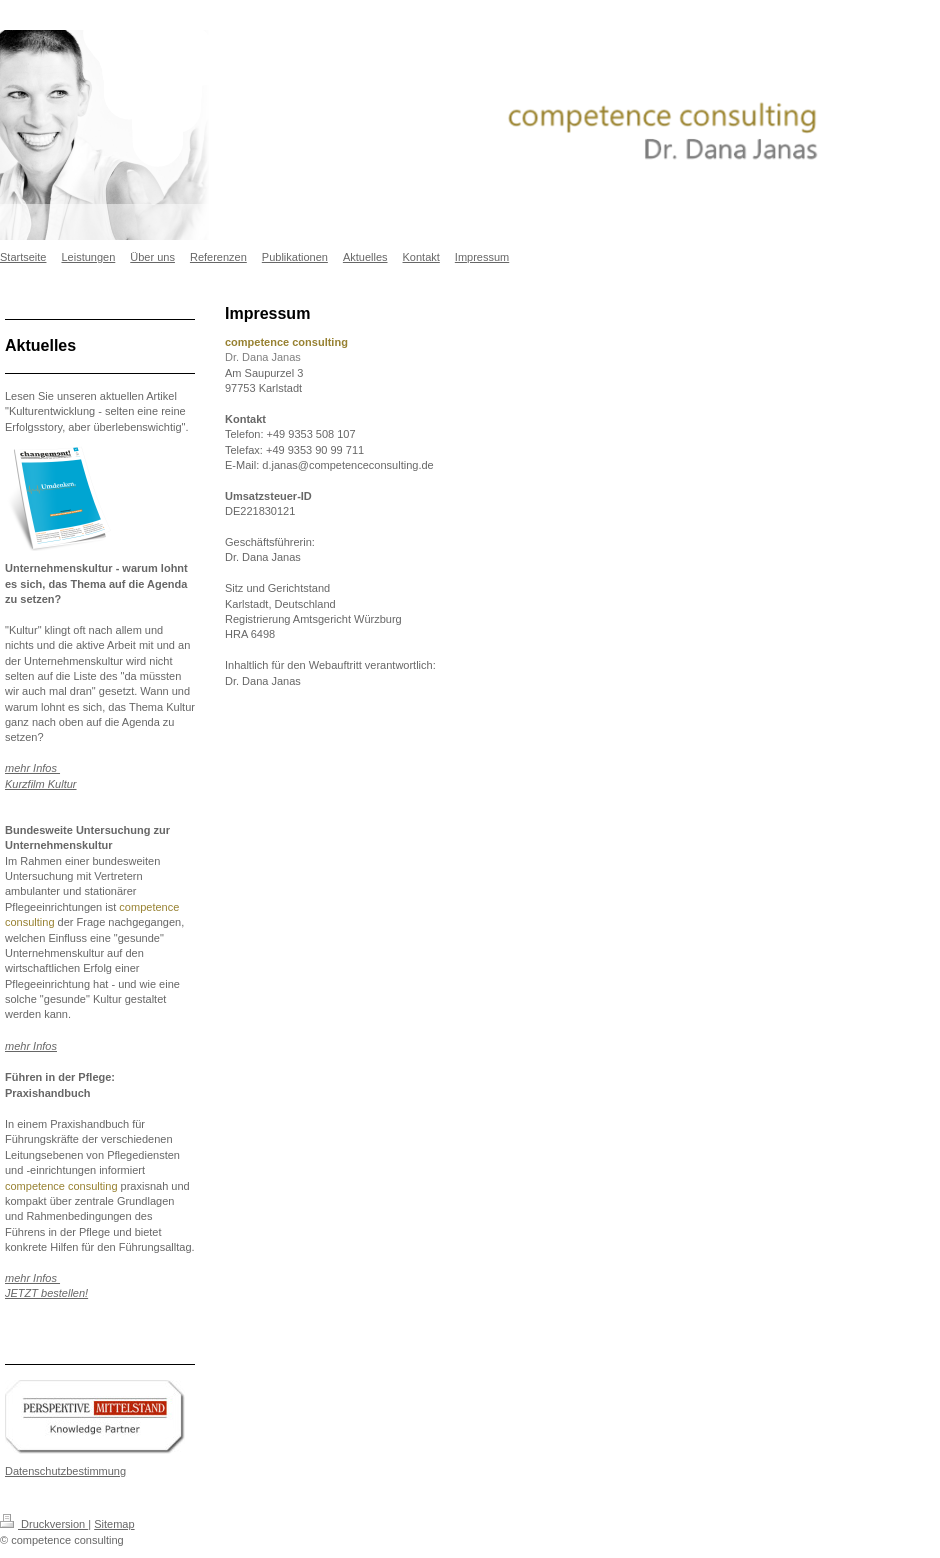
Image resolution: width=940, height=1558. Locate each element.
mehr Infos (31, 1046)
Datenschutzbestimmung (65, 1471)
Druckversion (44, 1524)
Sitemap (114, 1524)
